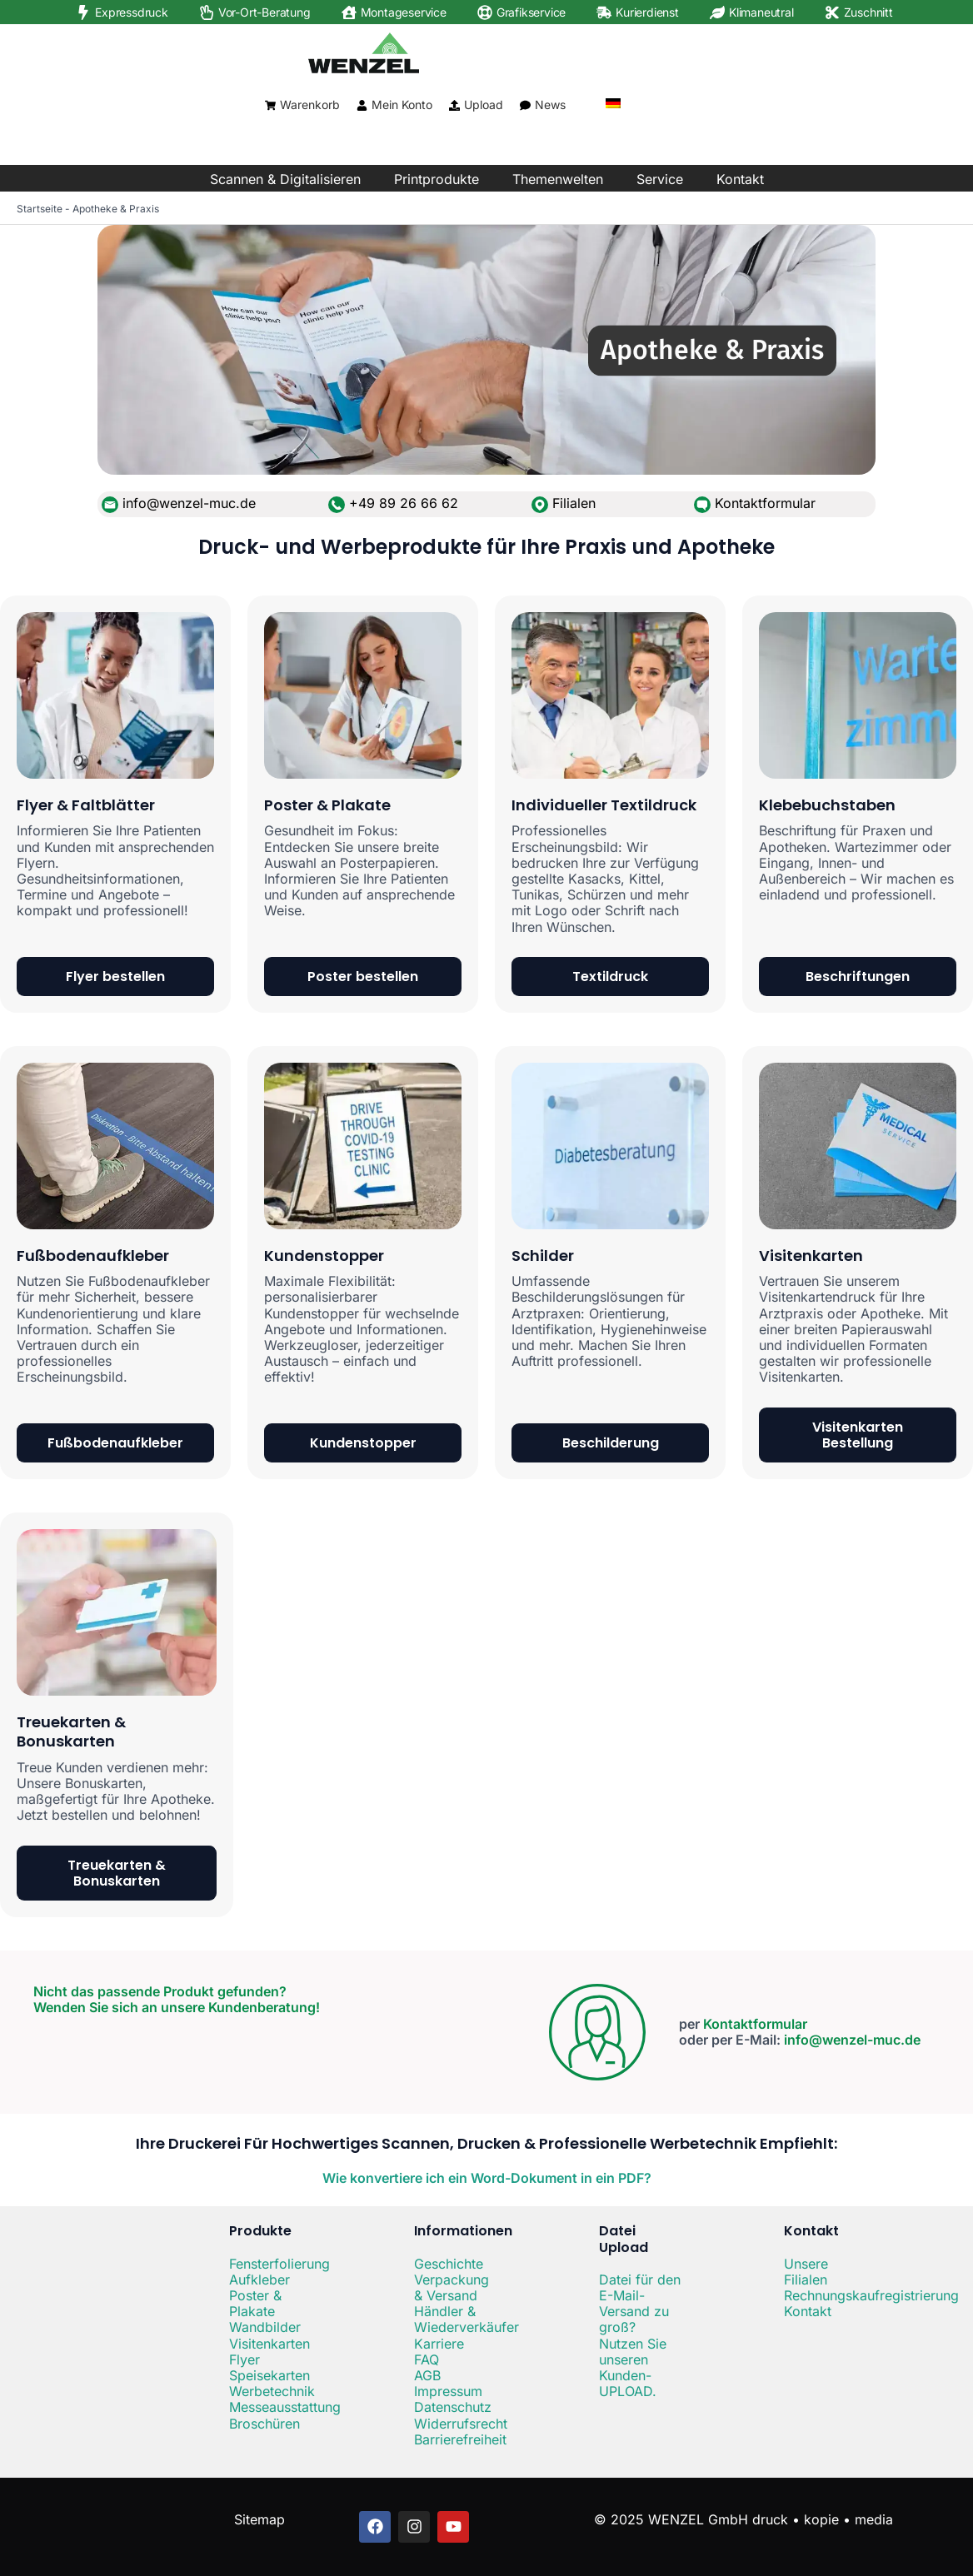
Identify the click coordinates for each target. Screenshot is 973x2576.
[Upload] (454, 105)
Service (659, 179)
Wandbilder (265, 2327)
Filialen (574, 503)
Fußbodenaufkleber (93, 1255)
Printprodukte (436, 179)
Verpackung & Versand (451, 2287)
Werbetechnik (272, 2391)
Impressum (448, 2391)
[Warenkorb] (270, 105)
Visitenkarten (811, 1255)
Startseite (39, 208)
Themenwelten (557, 179)
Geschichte (448, 2263)
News (550, 104)
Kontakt (740, 179)
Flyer (244, 2359)
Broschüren (264, 2423)
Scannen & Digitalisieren (285, 179)
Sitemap (259, 2519)
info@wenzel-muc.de (852, 2039)
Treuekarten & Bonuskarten (71, 1731)
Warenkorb (310, 104)
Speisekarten (269, 2375)
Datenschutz (452, 2407)
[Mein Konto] (362, 105)
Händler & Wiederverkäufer (466, 2319)
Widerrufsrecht (460, 2423)
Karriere (439, 2343)
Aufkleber (259, 2279)
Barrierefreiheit (460, 2439)
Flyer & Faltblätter (86, 805)
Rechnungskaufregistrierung (871, 2295)
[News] (525, 105)
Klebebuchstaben (827, 805)
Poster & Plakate (327, 805)
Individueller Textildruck (603, 805)
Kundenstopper (324, 1255)
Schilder (542, 1255)
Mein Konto (402, 104)
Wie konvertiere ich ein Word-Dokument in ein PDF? (486, 2178)
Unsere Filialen (806, 2271)
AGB (427, 2375)
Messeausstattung (285, 2407)
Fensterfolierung (279, 2263)
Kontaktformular (765, 503)
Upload (483, 104)
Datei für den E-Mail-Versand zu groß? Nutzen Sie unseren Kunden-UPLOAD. (640, 2335)
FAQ (426, 2359)
